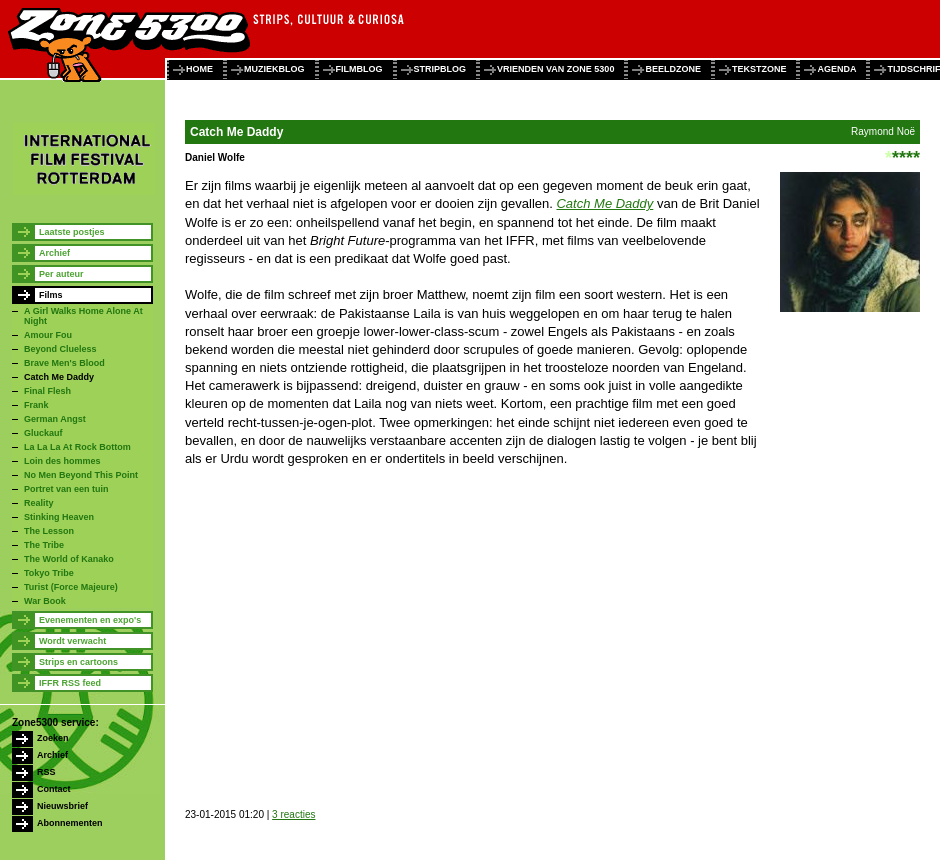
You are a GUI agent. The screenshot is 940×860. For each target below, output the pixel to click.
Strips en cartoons (78, 662)
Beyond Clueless (60, 349)
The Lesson (49, 531)
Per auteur (61, 274)
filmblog (359, 69)
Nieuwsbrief (62, 806)
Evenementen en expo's (90, 620)
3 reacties (293, 814)
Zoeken (53, 738)
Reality (39, 503)
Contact (54, 789)
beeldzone (673, 69)
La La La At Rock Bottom (77, 447)
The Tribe (44, 545)
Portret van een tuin (66, 489)
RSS (46, 772)
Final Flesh (47, 391)
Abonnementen (70, 823)
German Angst (55, 419)
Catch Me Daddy (59, 377)
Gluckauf (43, 433)
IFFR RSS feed (70, 683)
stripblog (440, 69)
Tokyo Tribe (49, 573)
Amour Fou (48, 335)
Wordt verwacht (72, 641)
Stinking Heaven (59, 517)
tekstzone (759, 69)
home (199, 69)
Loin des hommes (62, 461)
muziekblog (274, 69)
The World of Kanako (69, 559)
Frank (36, 405)
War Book (45, 601)
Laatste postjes (72, 232)
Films (51, 295)
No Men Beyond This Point (81, 475)
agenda (836, 69)
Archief (54, 253)
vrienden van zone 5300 (555, 69)
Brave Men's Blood (64, 363)
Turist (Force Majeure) (71, 587)
